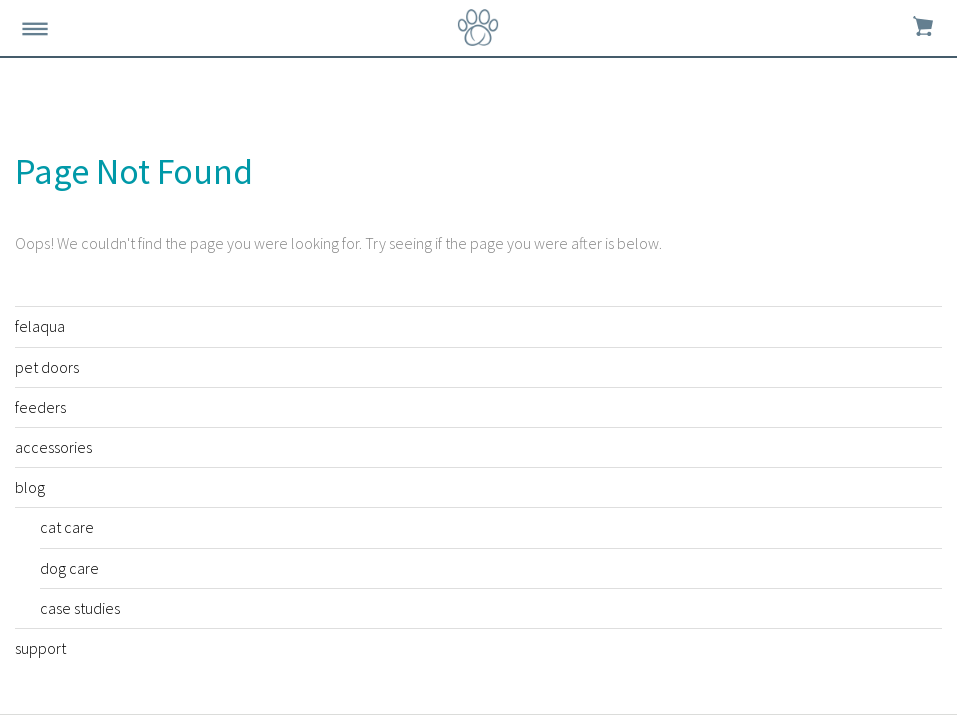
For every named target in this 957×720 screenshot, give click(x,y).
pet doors (47, 367)
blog (30, 487)
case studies (80, 608)
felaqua (40, 326)
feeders (40, 407)
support (40, 648)
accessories (53, 447)
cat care (67, 527)
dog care (69, 568)
